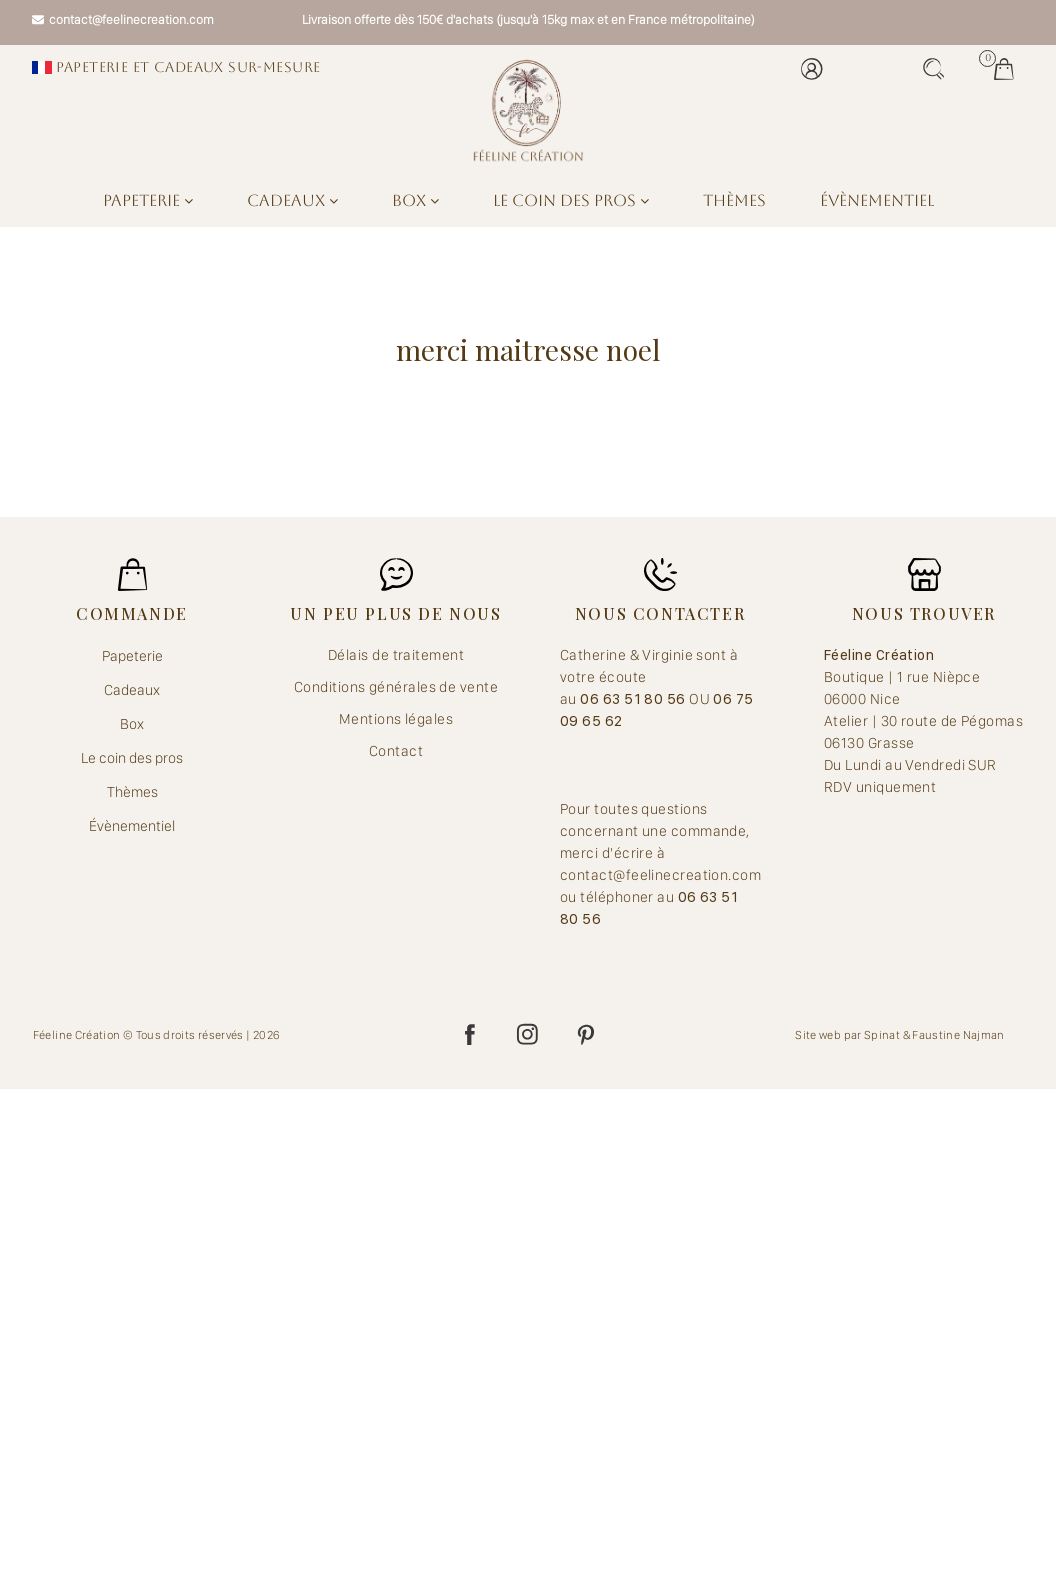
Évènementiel (877, 200)
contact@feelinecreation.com (123, 20)
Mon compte (812, 69)
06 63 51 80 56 (634, 699)
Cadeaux (292, 200)
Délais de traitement (396, 655)
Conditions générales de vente (396, 687)
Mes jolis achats (1004, 69)
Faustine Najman (958, 1035)
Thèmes (734, 200)
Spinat (882, 1035)
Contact (396, 751)
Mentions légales (396, 719)
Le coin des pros (571, 200)
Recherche (934, 69)
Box (415, 200)
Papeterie (148, 200)
